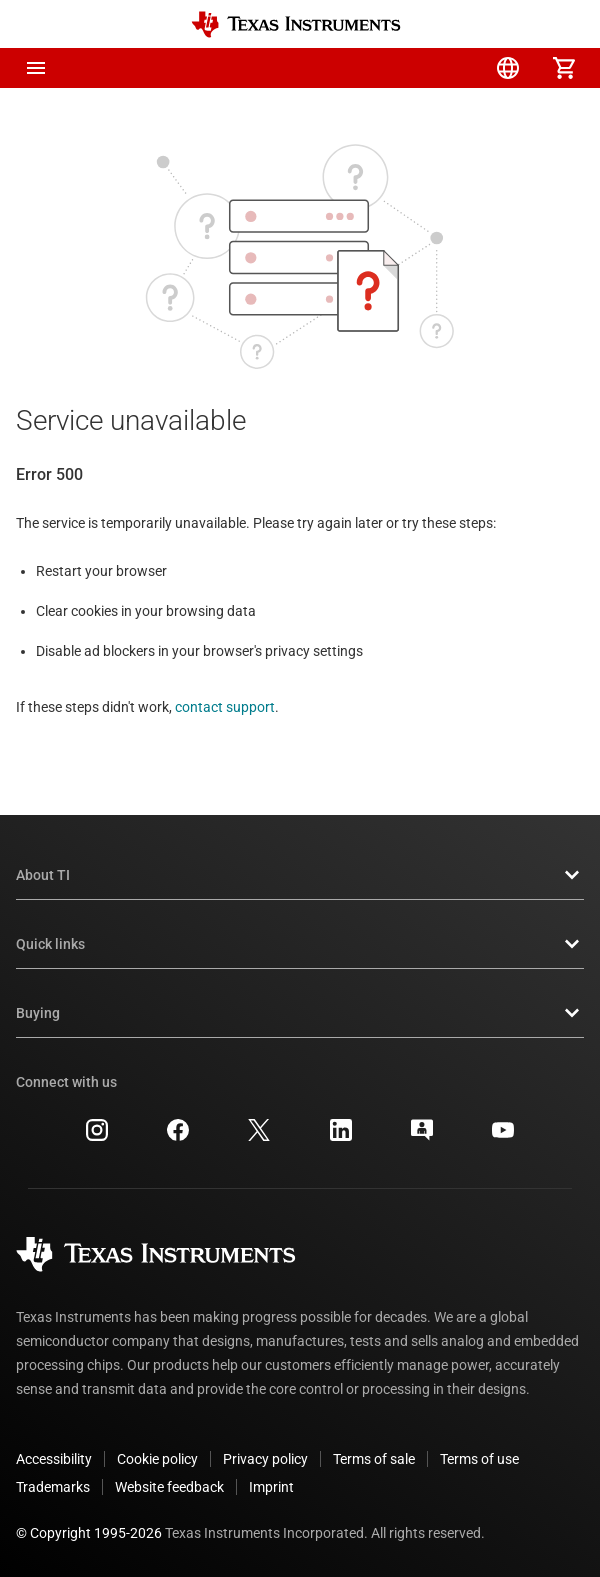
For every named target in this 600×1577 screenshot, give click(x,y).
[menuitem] (396, 68)
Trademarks (53, 1487)
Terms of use (479, 1459)
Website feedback (169, 1487)
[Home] (296, 24)
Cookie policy (157, 1459)
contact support (225, 707)
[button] (36, 68)
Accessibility (54, 1459)
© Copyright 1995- (89, 1533)
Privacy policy (265, 1459)
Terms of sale (374, 1459)
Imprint (271, 1487)
